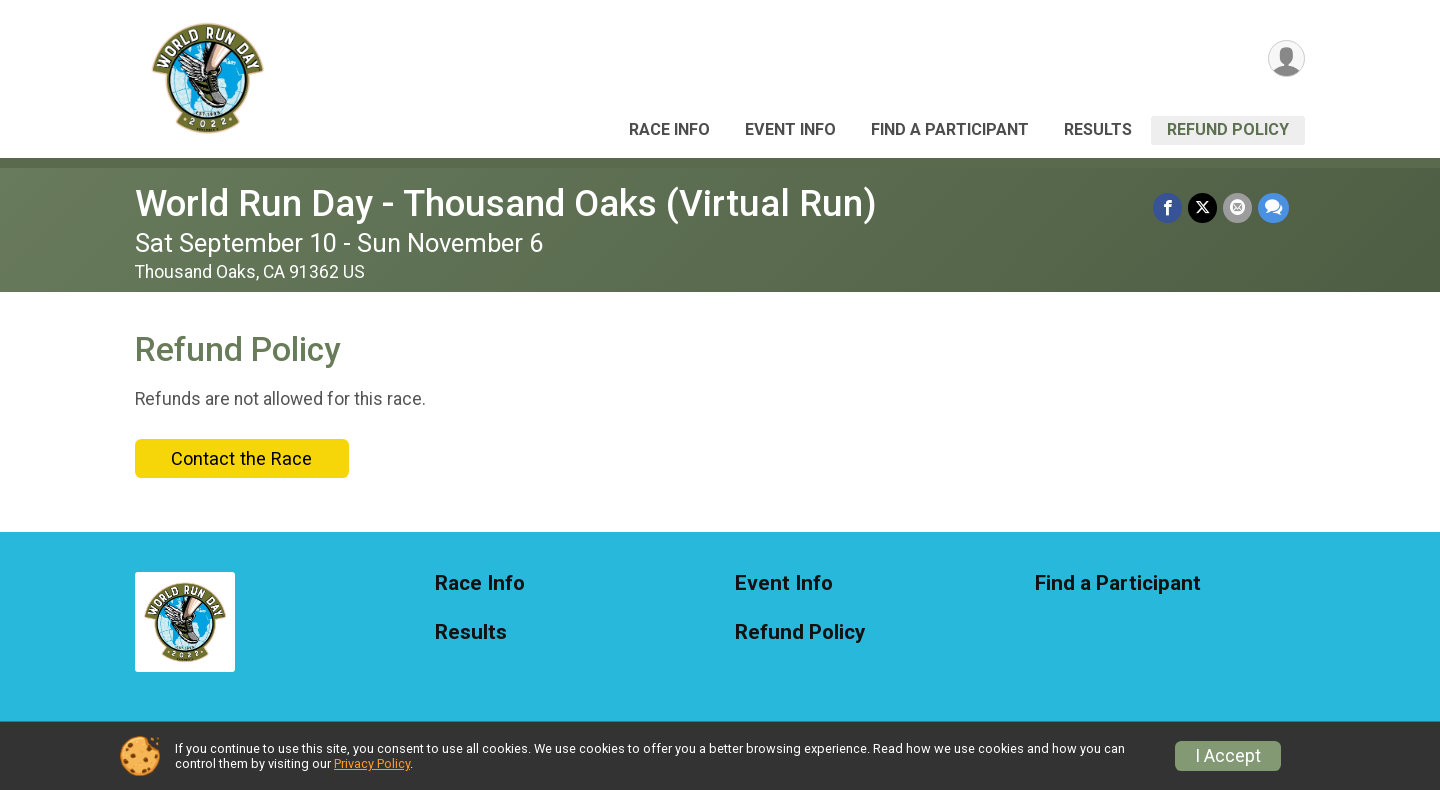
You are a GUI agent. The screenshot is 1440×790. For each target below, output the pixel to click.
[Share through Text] (1273, 207)
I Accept (1228, 756)
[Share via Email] (1237, 207)
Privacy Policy (372, 763)
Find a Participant (950, 129)
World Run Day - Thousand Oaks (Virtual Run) (506, 203)
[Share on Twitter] (1202, 207)
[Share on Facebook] (1167, 207)
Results (1098, 129)
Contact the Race (241, 458)
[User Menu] (1286, 58)
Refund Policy (1228, 129)
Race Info (669, 129)
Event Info (790, 129)
